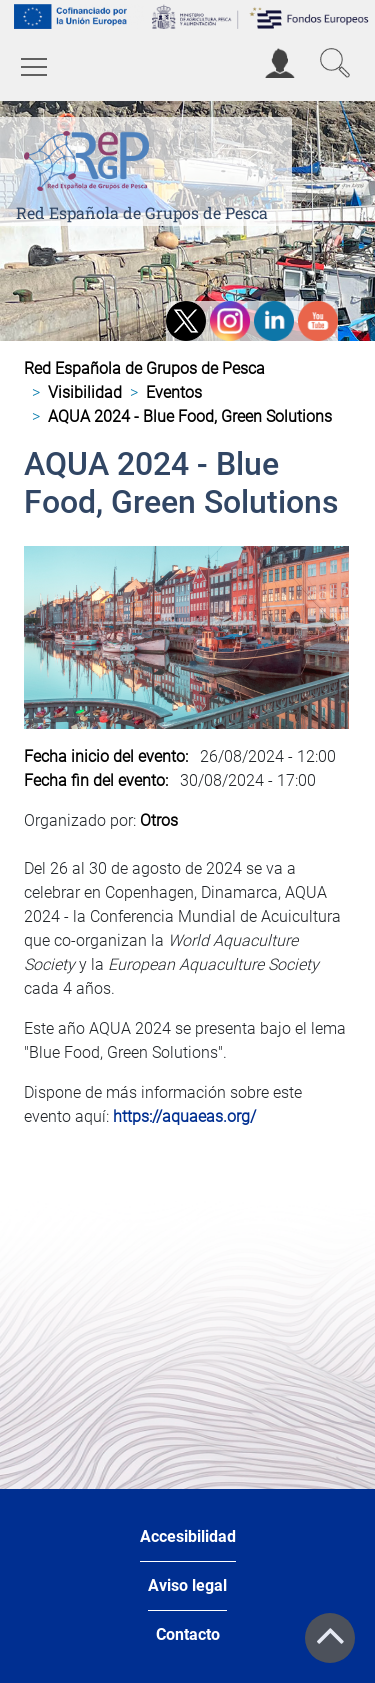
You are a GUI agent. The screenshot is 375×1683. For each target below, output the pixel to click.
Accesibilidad (188, 1536)
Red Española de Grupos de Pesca (142, 212)
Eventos (174, 392)
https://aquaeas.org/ (184, 1116)
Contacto (188, 1634)
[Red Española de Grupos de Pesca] (90, 157)
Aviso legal (187, 1585)
